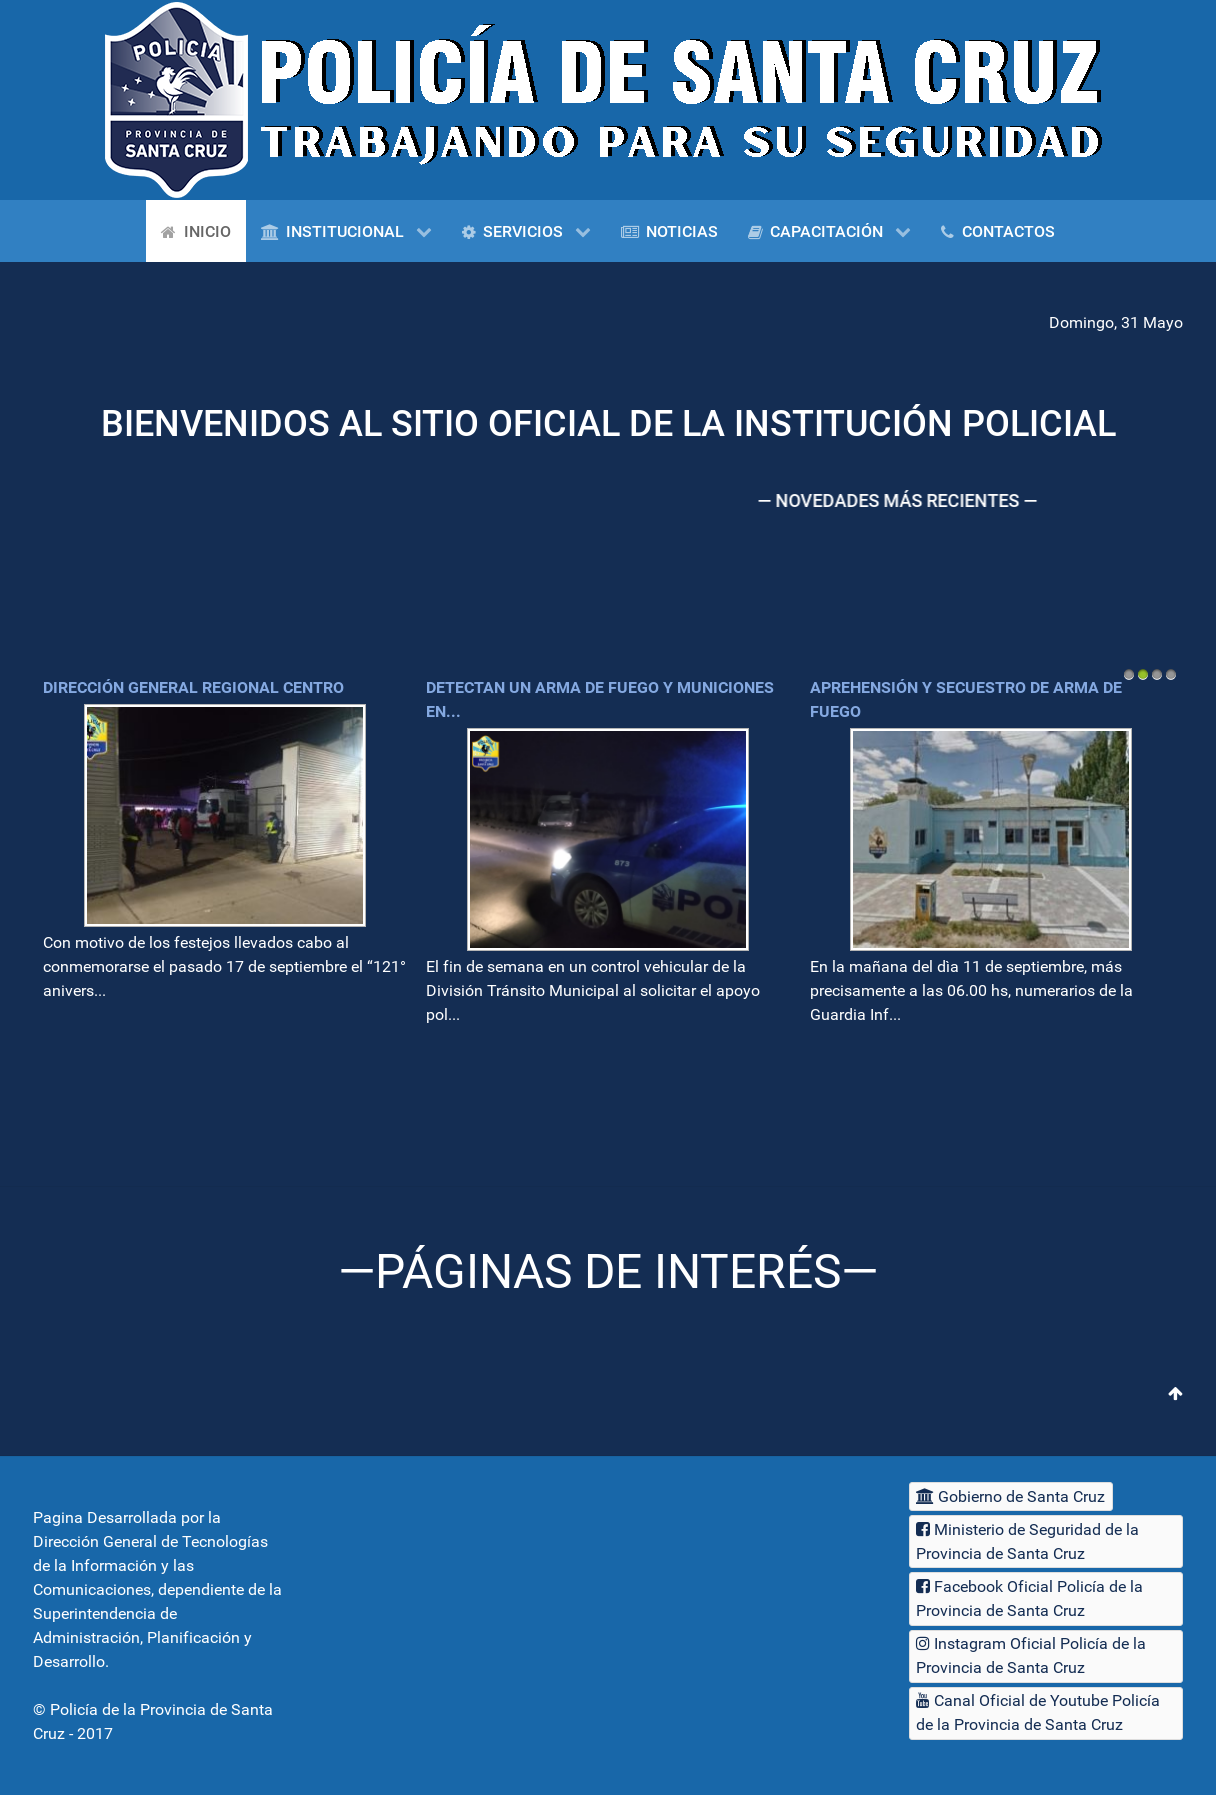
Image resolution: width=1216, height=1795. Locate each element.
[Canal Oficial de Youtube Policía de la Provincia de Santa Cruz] (1046, 1713)
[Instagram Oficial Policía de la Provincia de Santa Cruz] (1046, 1656)
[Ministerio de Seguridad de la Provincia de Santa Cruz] (1046, 1541)
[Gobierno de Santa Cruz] (1011, 1496)
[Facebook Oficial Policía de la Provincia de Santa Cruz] (1046, 1598)
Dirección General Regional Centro (193, 687)
